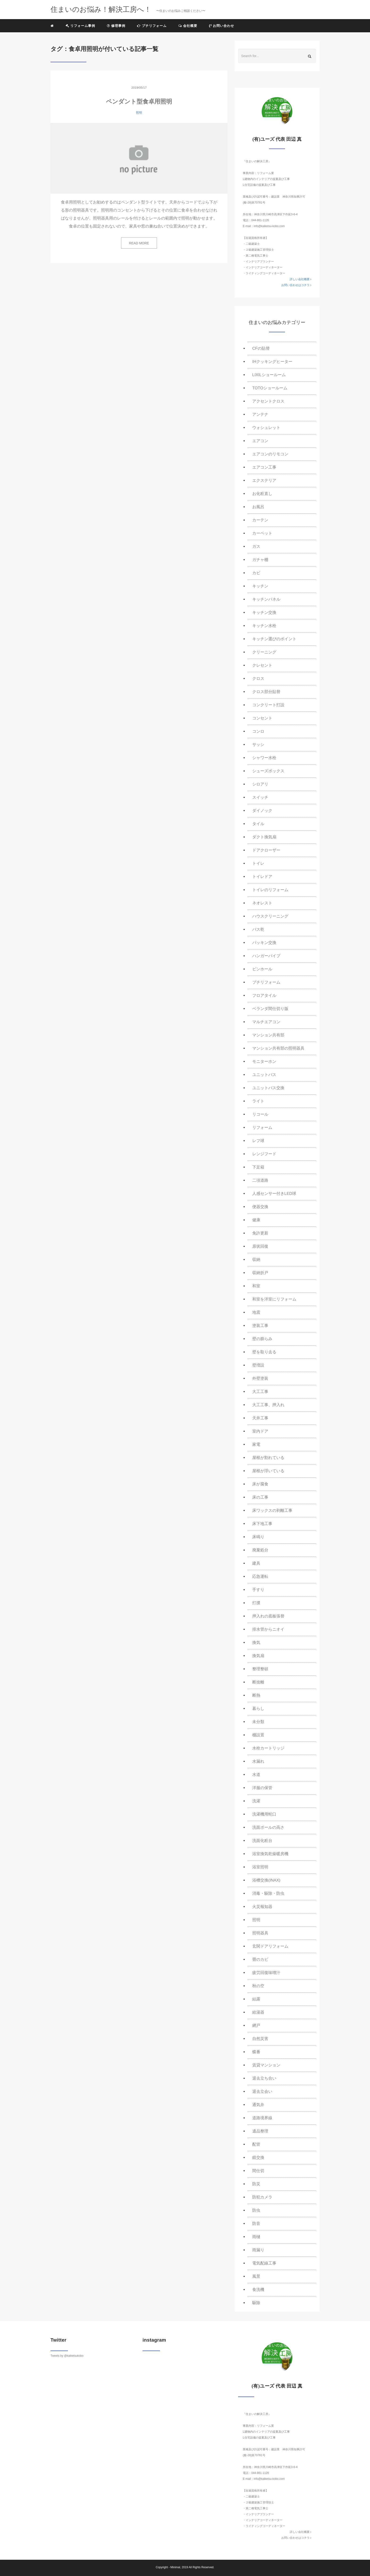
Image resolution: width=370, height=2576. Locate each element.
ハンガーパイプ (266, 956)
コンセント (262, 718)
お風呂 (258, 507)
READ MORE (139, 243)
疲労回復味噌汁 (266, 1972)
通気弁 (258, 2104)
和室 (256, 1286)
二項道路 (260, 1180)
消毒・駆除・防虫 (268, 1893)
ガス (256, 546)
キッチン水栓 (264, 625)
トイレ (258, 863)
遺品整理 (260, 2131)
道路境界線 (262, 2118)
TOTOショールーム (269, 388)
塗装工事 (260, 1325)
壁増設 (258, 1365)
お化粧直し (262, 493)
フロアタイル (264, 995)
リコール (260, 1114)
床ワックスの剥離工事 (272, 1510)
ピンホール (262, 969)
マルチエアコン (266, 1022)
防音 (256, 2223)
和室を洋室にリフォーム (274, 1299)
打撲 (256, 1603)
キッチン (260, 586)
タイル (258, 824)
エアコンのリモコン (270, 454)
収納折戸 (260, 1273)
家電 (256, 1444)
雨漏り (258, 2250)
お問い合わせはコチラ (296, 285)
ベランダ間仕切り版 (270, 1008)
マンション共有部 (268, 1035)
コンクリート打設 (268, 705)
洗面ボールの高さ (268, 1827)
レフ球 (258, 1140)
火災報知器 (262, 1906)
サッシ (258, 744)
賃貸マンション (266, 2065)
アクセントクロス (268, 401)
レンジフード (264, 1154)
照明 (139, 112)
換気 (256, 1642)
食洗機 (258, 2289)
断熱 (256, 1695)
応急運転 (260, 1576)
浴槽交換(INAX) (266, 1880)
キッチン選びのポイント (274, 639)
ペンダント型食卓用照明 (139, 101)
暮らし (258, 1708)
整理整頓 (260, 1669)
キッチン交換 (264, 612)
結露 (256, 1999)
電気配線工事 (264, 2263)
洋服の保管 (262, 1788)
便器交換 (260, 1207)
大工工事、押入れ (268, 1405)
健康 (256, 1220)
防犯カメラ (262, 2197)
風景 (256, 2276)
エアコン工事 (264, 467)
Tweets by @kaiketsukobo (67, 2355)
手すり (258, 1589)
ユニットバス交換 (268, 1088)
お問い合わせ (221, 26)
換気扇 (258, 1656)
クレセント (262, 665)
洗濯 (256, 1801)
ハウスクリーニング (270, 916)
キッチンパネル (266, 599)
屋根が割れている (268, 1457)
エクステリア (264, 480)
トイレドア (262, 876)
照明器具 (260, 1933)
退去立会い (262, 2091)
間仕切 (258, 2171)
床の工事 (260, 1497)
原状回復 (260, 1246)
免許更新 (260, 1233)
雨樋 (256, 2237)
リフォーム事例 (80, 26)
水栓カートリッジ (268, 1748)
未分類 (258, 1722)
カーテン (260, 520)
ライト (258, 1101)
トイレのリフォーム (270, 890)
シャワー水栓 (264, 758)
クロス (258, 678)
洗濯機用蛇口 (264, 1814)
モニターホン (264, 1061)
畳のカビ (260, 1959)
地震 (256, 1312)
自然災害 (260, 2038)
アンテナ (260, 414)
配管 (256, 2144)
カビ (256, 573)
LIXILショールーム (269, 375)
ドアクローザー (266, 850)
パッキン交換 (264, 942)
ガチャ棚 (260, 559)
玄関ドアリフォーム (270, 1946)
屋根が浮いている (268, 1471)
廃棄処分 (260, 1550)
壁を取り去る (264, 1352)
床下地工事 (262, 1523)
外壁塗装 (260, 1378)
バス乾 (258, 929)
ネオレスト (262, 903)
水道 (256, 1774)
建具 (256, 1563)
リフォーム (262, 1127)
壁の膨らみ (262, 1339)
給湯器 (258, 2012)
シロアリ (260, 784)
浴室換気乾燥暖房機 (270, 1854)
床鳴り (258, 1537)
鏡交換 (258, 2157)
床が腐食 (260, 1484)
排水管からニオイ (268, 1629)
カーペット (262, 533)
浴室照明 (260, 1867)
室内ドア (260, 1431)
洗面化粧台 (262, 1840)
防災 (256, 2184)
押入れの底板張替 (268, 1616)
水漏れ (258, 1761)
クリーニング (264, 652)
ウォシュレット (266, 427)
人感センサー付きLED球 (274, 1193)
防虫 (256, 2210)
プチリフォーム (152, 26)
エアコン (260, 441)
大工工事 (260, 1391)
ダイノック (262, 810)
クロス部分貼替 (266, 692)
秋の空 (258, 1986)
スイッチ (260, 797)
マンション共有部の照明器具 (278, 1048)
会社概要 (187, 26)
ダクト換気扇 (264, 837)
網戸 (256, 2025)
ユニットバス (264, 1074)
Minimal (175, 2567)
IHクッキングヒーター (272, 361)
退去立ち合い (264, 2078)
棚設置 (258, 1735)
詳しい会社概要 (300, 279)
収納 (256, 1259)
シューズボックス (268, 771)
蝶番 (256, 2052)
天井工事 (260, 1418)
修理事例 (116, 26)
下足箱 (258, 1167)
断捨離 (258, 1682)
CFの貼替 (261, 348)
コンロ (258, 731)
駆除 (256, 2303)
